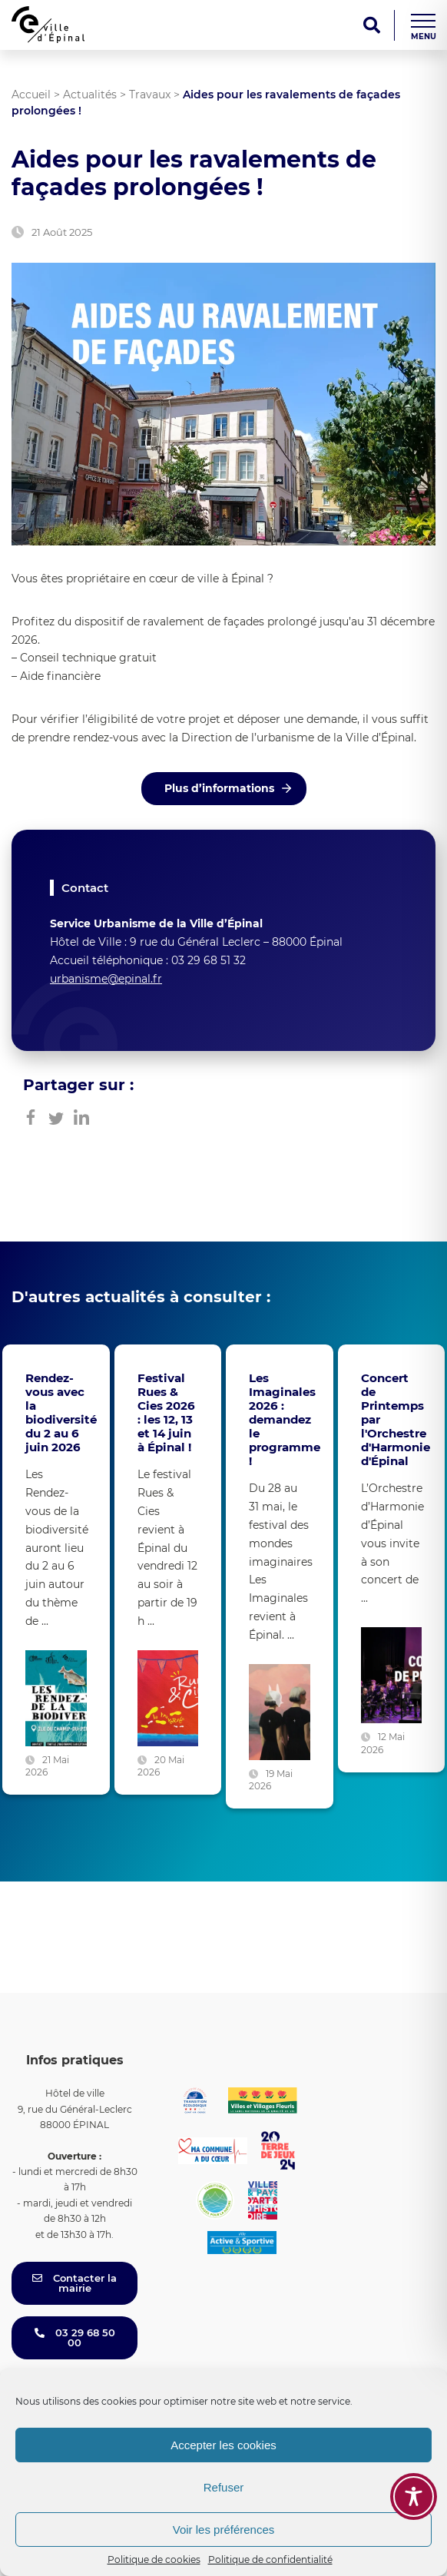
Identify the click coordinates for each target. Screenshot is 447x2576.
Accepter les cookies (223, 2445)
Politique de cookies (154, 2559)
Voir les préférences (224, 2529)
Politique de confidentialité (270, 2559)
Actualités (90, 94)
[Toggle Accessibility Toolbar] (413, 2496)
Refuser (224, 2487)
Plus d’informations (219, 788)
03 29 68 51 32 (208, 960)
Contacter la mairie (74, 2283)
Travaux (150, 94)
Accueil (31, 94)
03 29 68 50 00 (75, 2337)
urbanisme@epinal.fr (106, 979)
